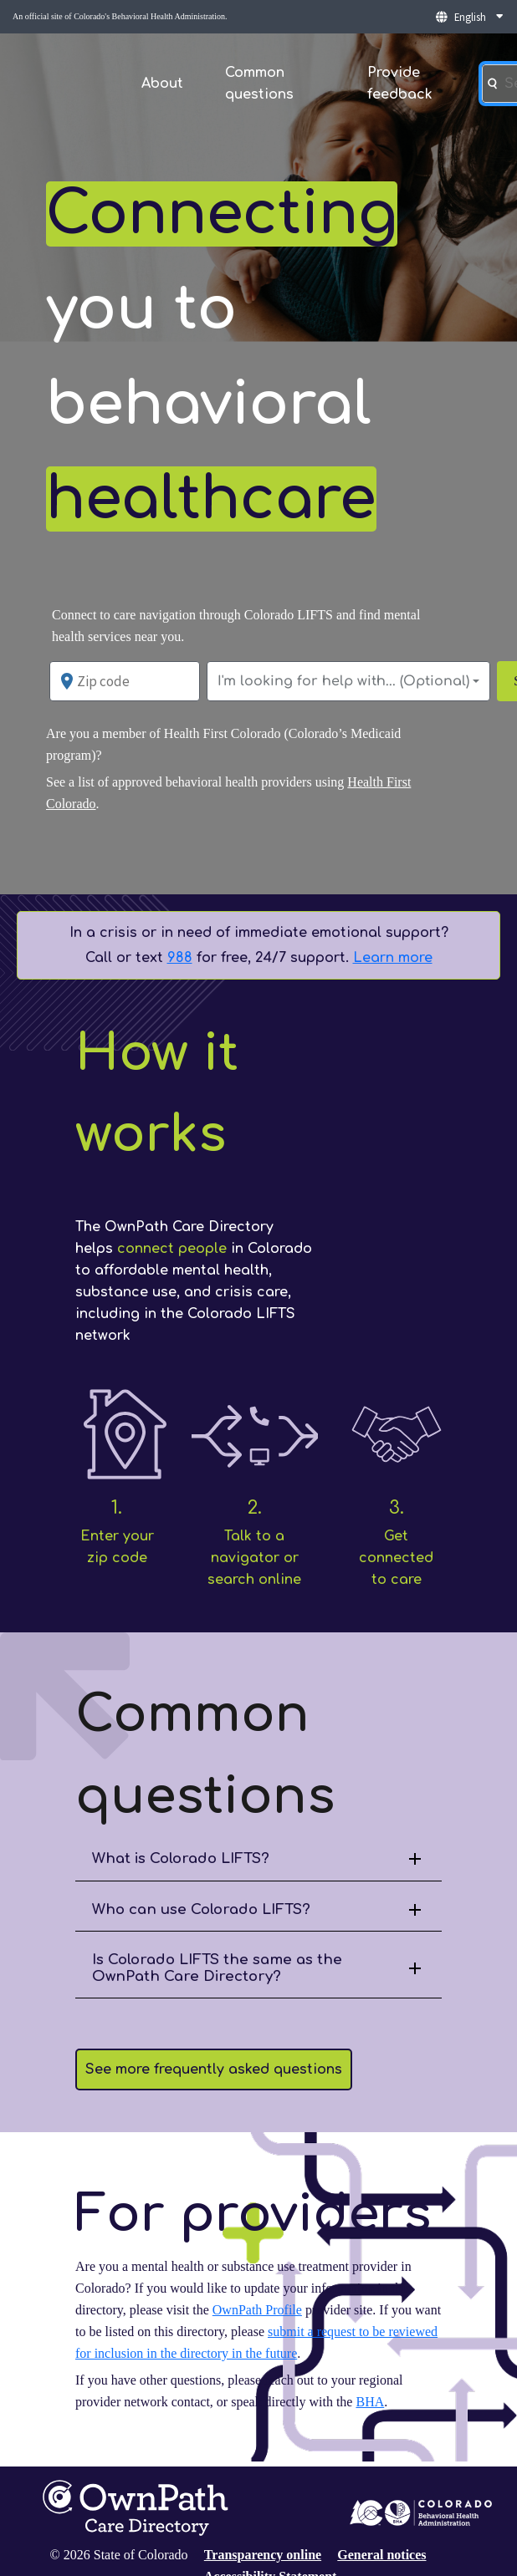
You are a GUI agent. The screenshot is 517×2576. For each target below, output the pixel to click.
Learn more (393, 957)
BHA (370, 2402)
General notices (381, 2555)
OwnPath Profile (257, 2310)
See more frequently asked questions (213, 2069)
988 (179, 957)
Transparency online (262, 2555)
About (162, 83)
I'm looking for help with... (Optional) (343, 681)
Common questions (259, 83)
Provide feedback (400, 83)
